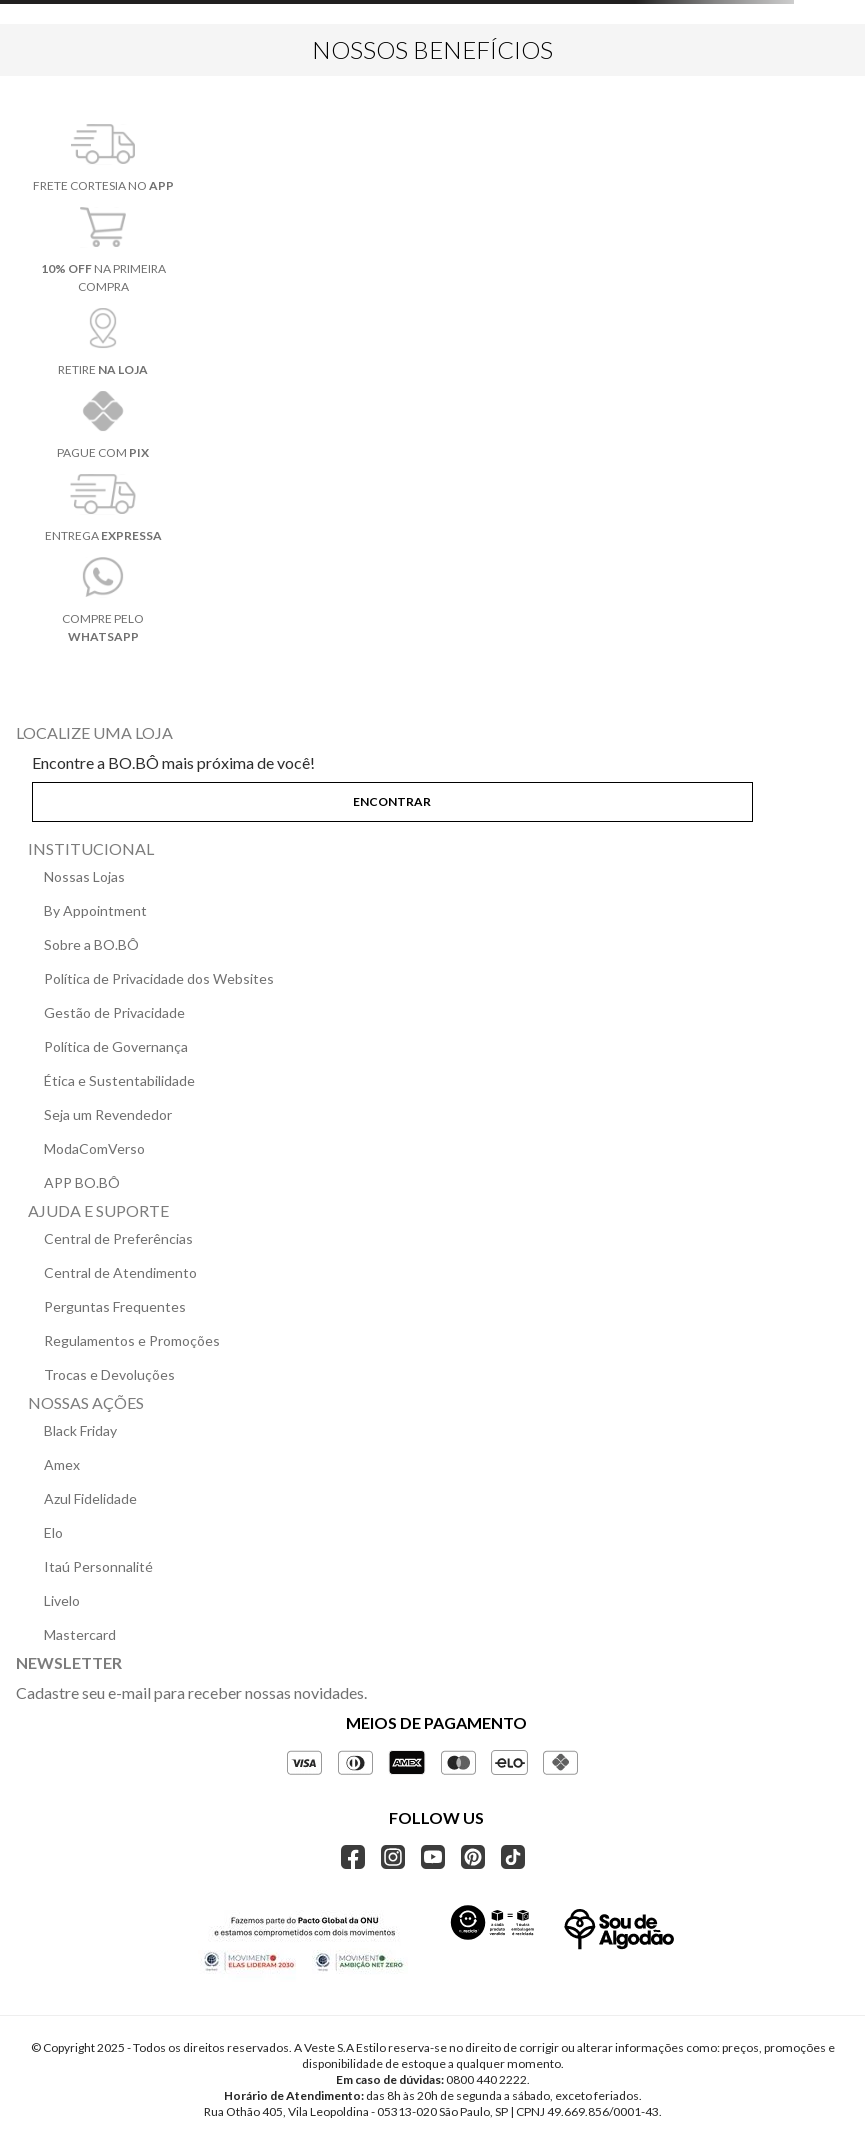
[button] (432, 798)
